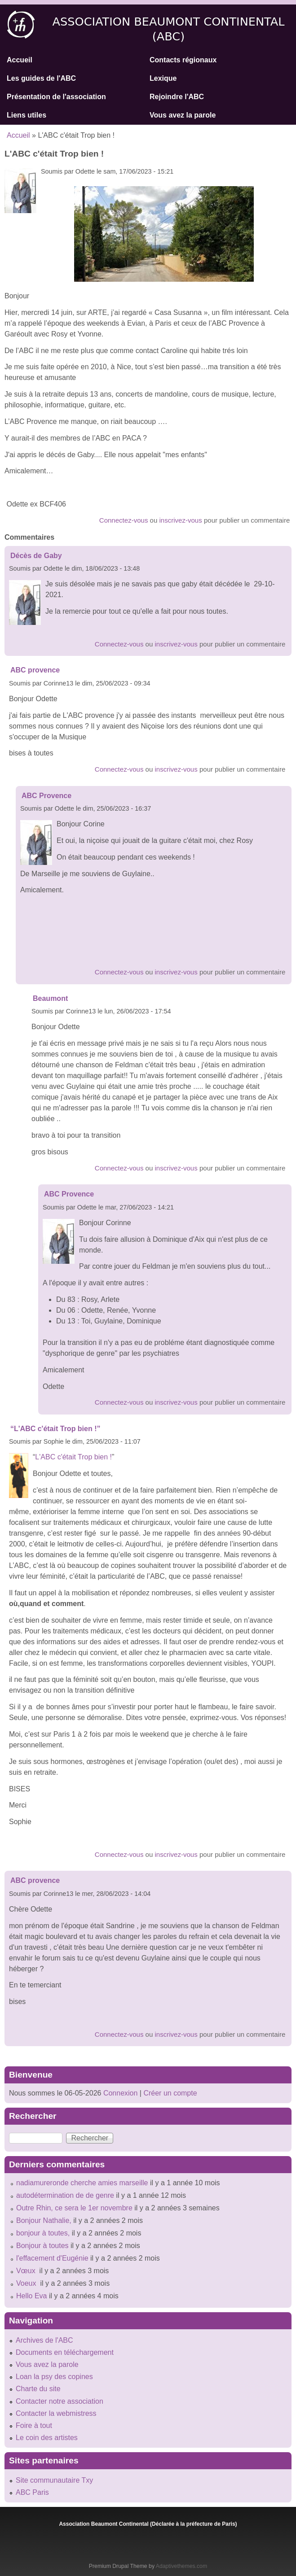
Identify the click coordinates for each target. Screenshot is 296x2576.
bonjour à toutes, (43, 2233)
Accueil (19, 60)
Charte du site (38, 2389)
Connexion (119, 2093)
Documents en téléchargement (65, 2352)
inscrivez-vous (180, 520)
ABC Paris (32, 2492)
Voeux (27, 2283)
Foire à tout (34, 2425)
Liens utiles (26, 115)
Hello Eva (31, 2296)
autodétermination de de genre (65, 2195)
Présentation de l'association (56, 96)
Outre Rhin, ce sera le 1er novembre (74, 2208)
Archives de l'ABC (44, 2340)
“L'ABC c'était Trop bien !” (55, 1428)
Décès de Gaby (36, 555)
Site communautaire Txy (54, 2480)
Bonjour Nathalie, (43, 2220)
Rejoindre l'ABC (177, 96)
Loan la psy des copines (54, 2376)
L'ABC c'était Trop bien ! (73, 1457)
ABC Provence (46, 795)
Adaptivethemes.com (181, 2566)
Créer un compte (170, 2093)
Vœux (26, 2271)
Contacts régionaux (183, 60)
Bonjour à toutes (42, 2245)
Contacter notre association (59, 2401)
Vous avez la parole (183, 115)
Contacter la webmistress (56, 2413)
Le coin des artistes (47, 2437)
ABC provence (35, 670)
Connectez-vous (123, 520)
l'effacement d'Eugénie (52, 2258)
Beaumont (50, 998)
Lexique (163, 78)
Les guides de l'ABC (41, 78)
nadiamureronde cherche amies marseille (82, 2183)
